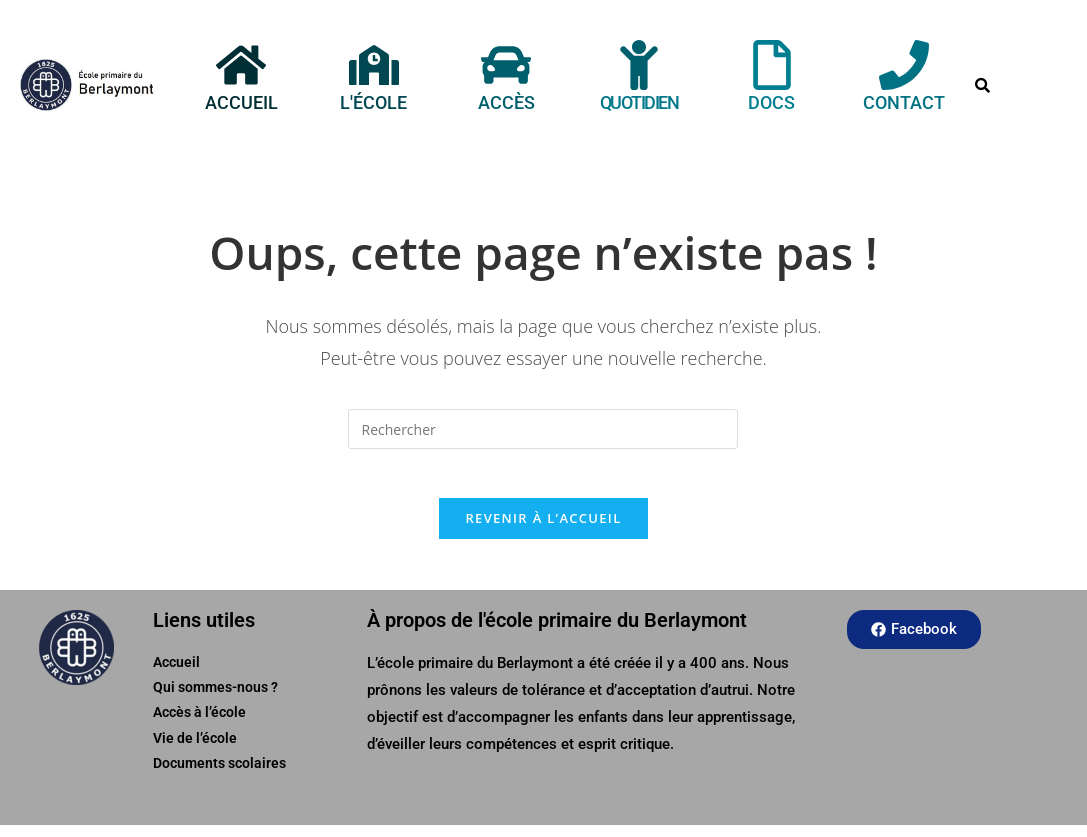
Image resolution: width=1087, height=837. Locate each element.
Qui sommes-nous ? (215, 700)
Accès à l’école (199, 725)
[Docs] (772, 65)
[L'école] (374, 65)
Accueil (240, 102)
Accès (506, 102)
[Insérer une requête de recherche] (543, 429)
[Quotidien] (639, 65)
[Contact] (904, 65)
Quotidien (639, 102)
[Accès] (506, 65)
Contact (904, 102)
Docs (771, 102)
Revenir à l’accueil (543, 530)
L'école (373, 102)
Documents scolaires (219, 775)
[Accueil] (241, 65)
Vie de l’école (195, 750)
